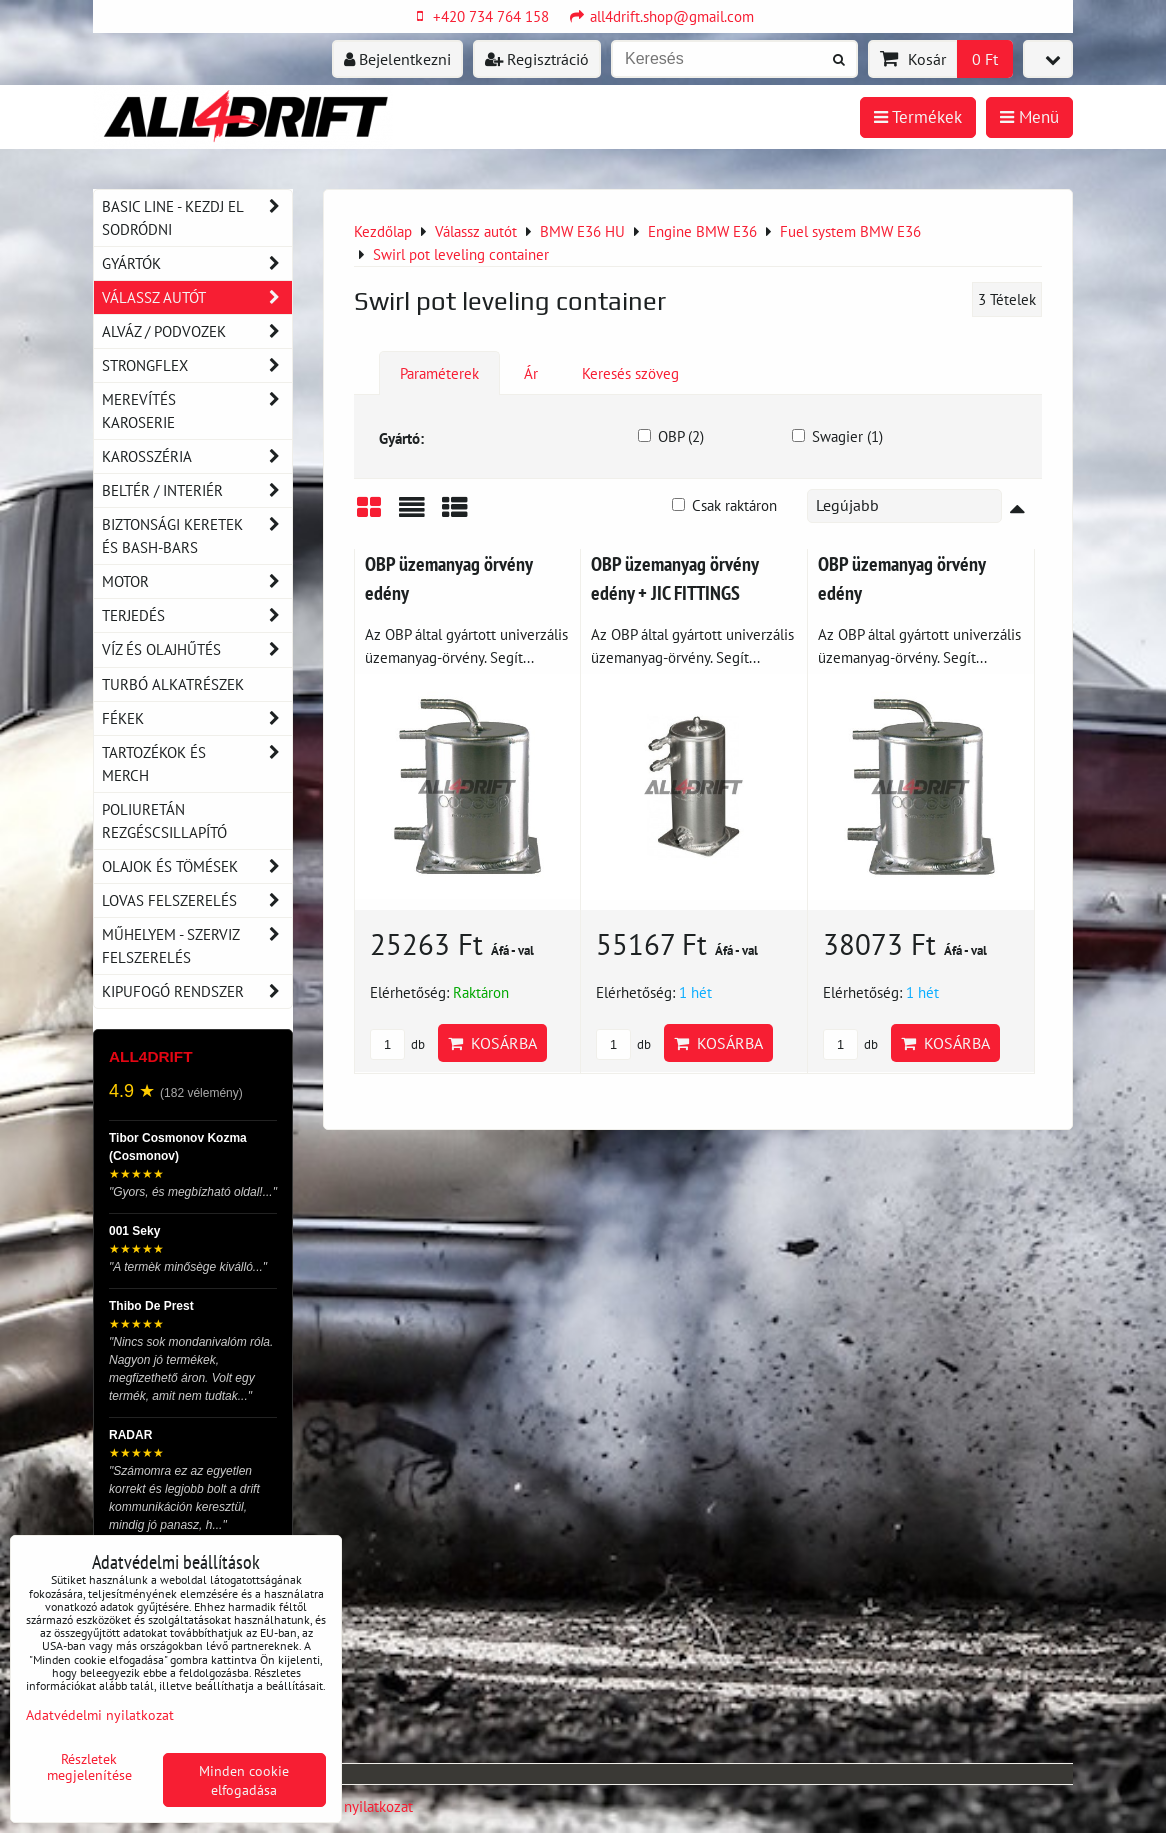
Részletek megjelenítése (89, 1767)
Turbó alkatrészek (173, 684)
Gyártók (197, 263)
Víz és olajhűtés (197, 649)
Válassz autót (197, 297)
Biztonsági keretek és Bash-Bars (197, 536)
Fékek (197, 718)
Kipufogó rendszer (197, 991)
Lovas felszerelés (197, 900)
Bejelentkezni (397, 59)
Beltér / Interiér (197, 490)
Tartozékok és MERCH (197, 764)
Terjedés (197, 615)
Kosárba (492, 1043)
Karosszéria (197, 456)
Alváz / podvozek (197, 331)
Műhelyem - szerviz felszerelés (197, 946)
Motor (197, 581)
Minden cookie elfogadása (244, 1780)
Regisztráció (537, 59)
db (397, 1044)
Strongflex (197, 365)
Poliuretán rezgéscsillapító (164, 820)
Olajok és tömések (197, 866)
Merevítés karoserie (197, 411)
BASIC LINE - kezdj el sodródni (197, 218)
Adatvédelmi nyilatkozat (100, 1714)
